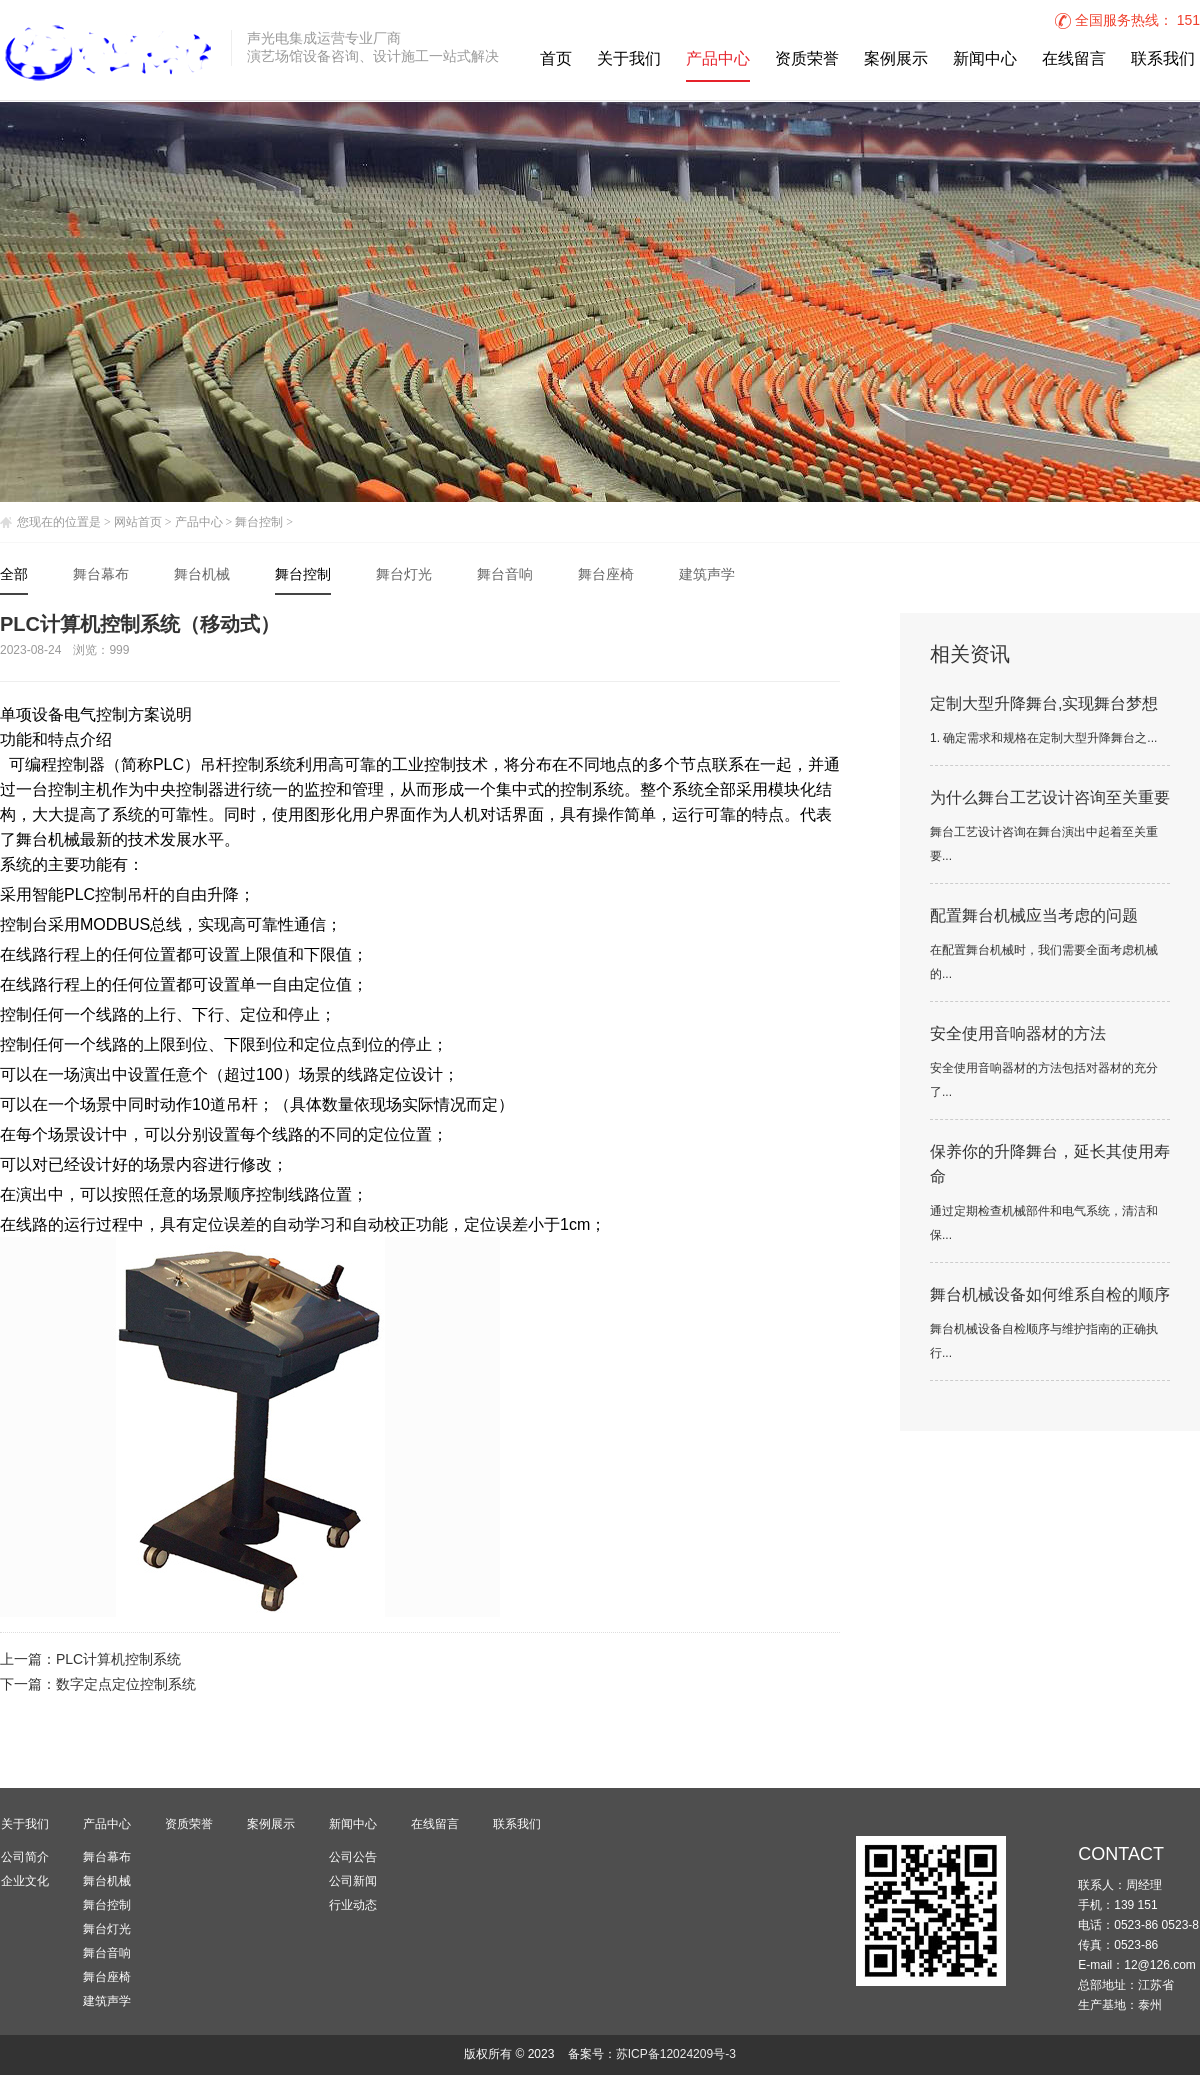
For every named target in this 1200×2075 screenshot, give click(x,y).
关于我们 (629, 59)
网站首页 (138, 522)
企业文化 (25, 1881)
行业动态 (353, 1905)
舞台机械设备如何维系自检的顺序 (1050, 1295)
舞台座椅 (606, 575)
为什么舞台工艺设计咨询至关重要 (1050, 798)
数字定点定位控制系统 (126, 1685)
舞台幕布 (101, 575)
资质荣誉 (807, 59)
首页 (556, 59)
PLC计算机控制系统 (118, 1660)
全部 (14, 575)
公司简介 (25, 1857)
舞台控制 (259, 522)
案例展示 (896, 59)
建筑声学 (707, 575)
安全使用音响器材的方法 (1018, 1034)
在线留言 (1074, 59)
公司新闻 (353, 1881)
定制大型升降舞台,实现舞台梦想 (1044, 704)
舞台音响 (505, 575)
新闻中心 (985, 59)
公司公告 (353, 1857)
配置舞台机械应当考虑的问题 (1034, 916)
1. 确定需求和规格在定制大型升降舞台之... (1043, 738)
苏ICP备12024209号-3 (676, 2054)
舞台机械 (202, 575)
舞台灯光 (404, 575)
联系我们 (1163, 59)
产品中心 (718, 59)
